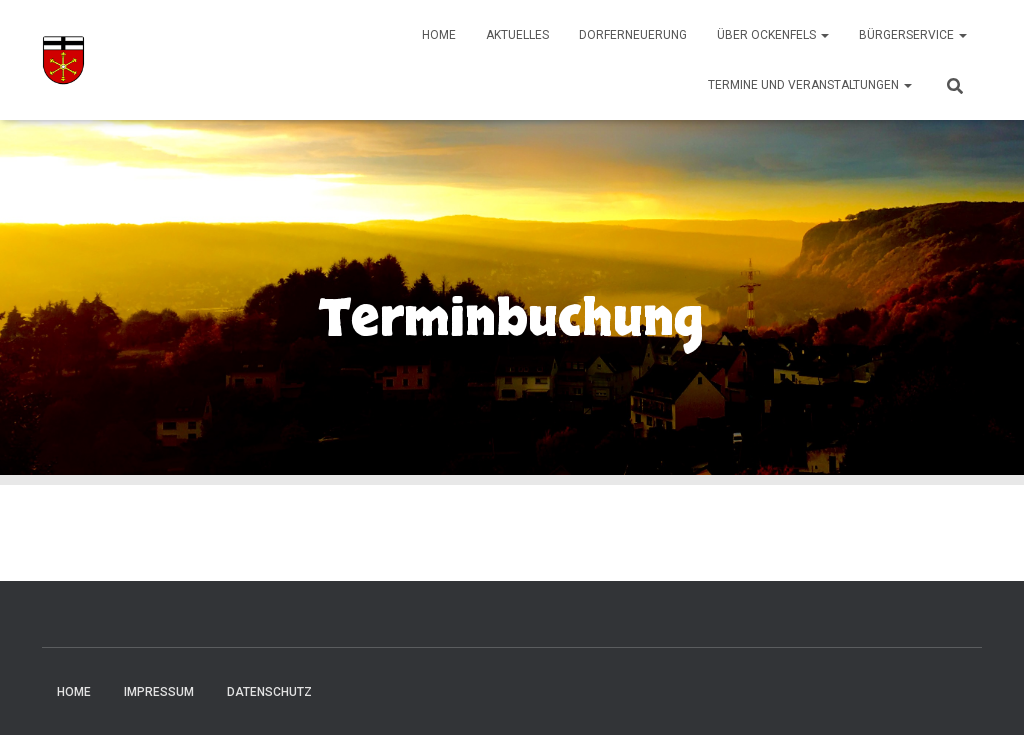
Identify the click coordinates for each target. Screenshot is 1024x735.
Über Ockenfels (773, 35)
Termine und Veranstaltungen (810, 85)
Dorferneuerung (633, 35)
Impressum (159, 692)
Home (439, 35)
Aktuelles (517, 35)
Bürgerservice (913, 35)
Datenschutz (269, 692)
